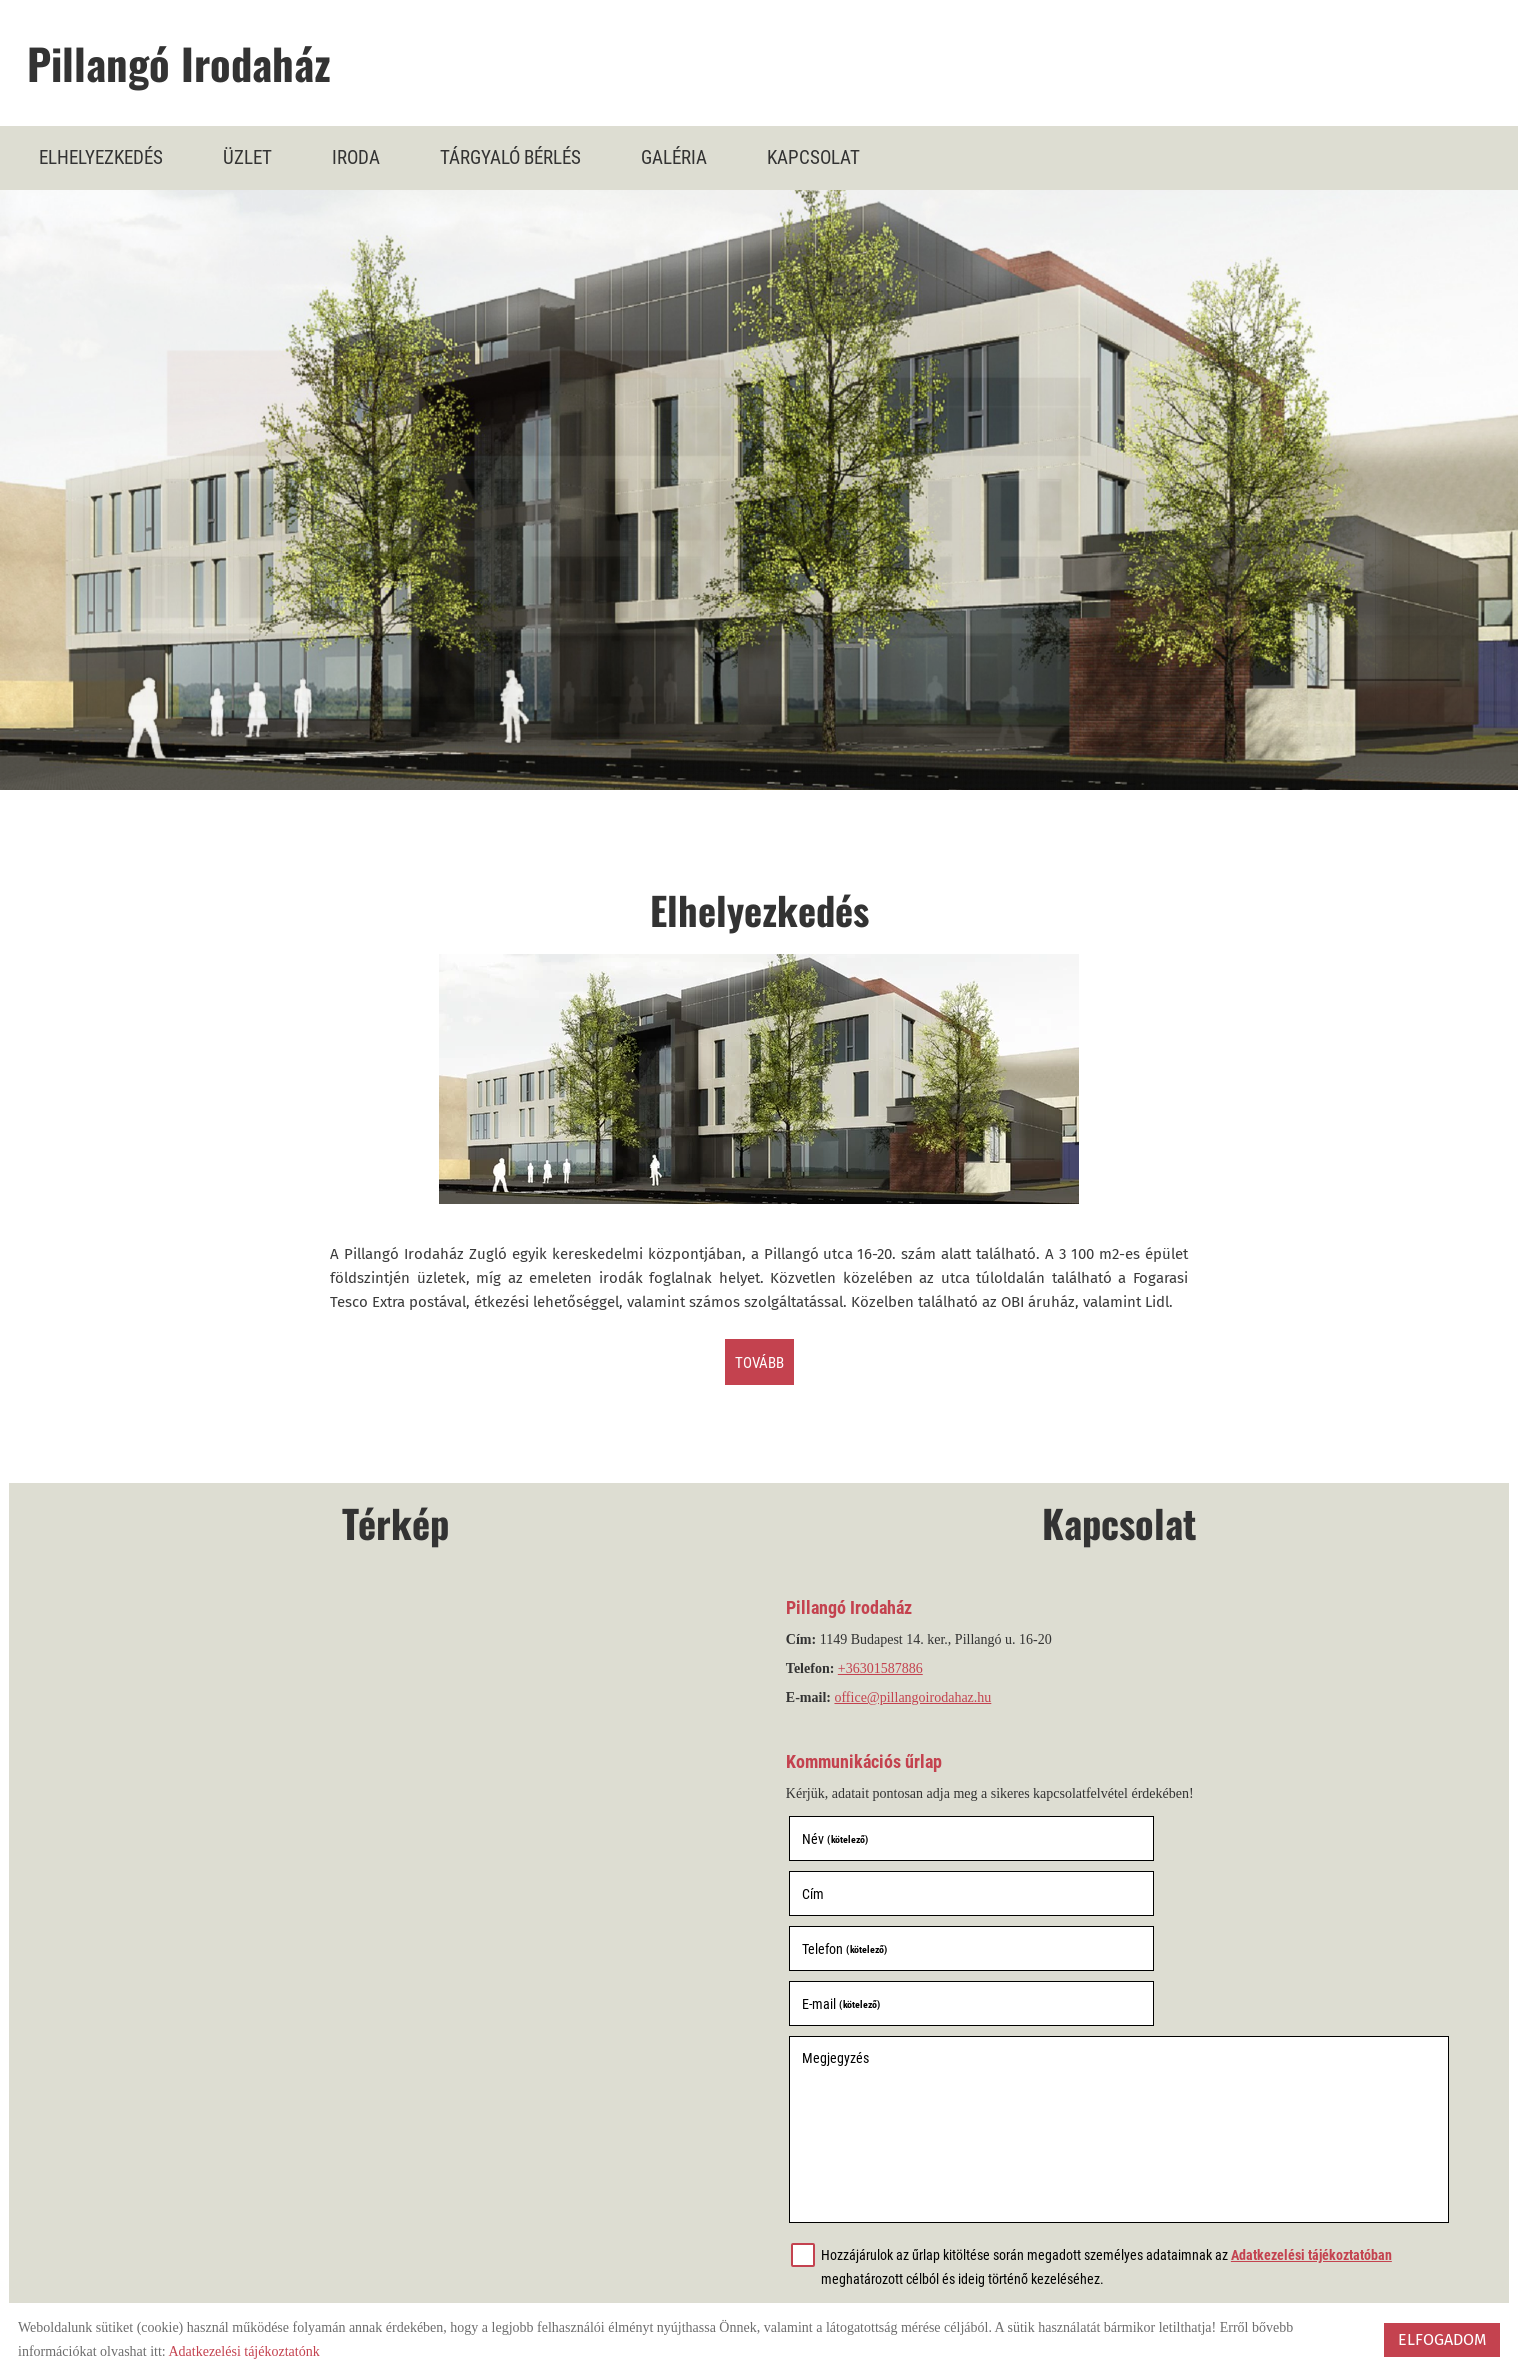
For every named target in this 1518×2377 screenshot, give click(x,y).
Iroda (356, 156)
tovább (759, 1365)
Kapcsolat (813, 156)
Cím (1146, 1843)
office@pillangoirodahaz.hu (916, 1702)
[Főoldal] (769, 67)
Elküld (822, 2234)
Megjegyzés (838, 1952)
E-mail (1174, 1898)
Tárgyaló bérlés (510, 156)
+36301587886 (883, 1673)
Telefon (847, 1898)
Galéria (674, 156)
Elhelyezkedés (101, 156)
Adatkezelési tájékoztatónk (243, 2351)
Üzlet (247, 156)
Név (838, 1843)
